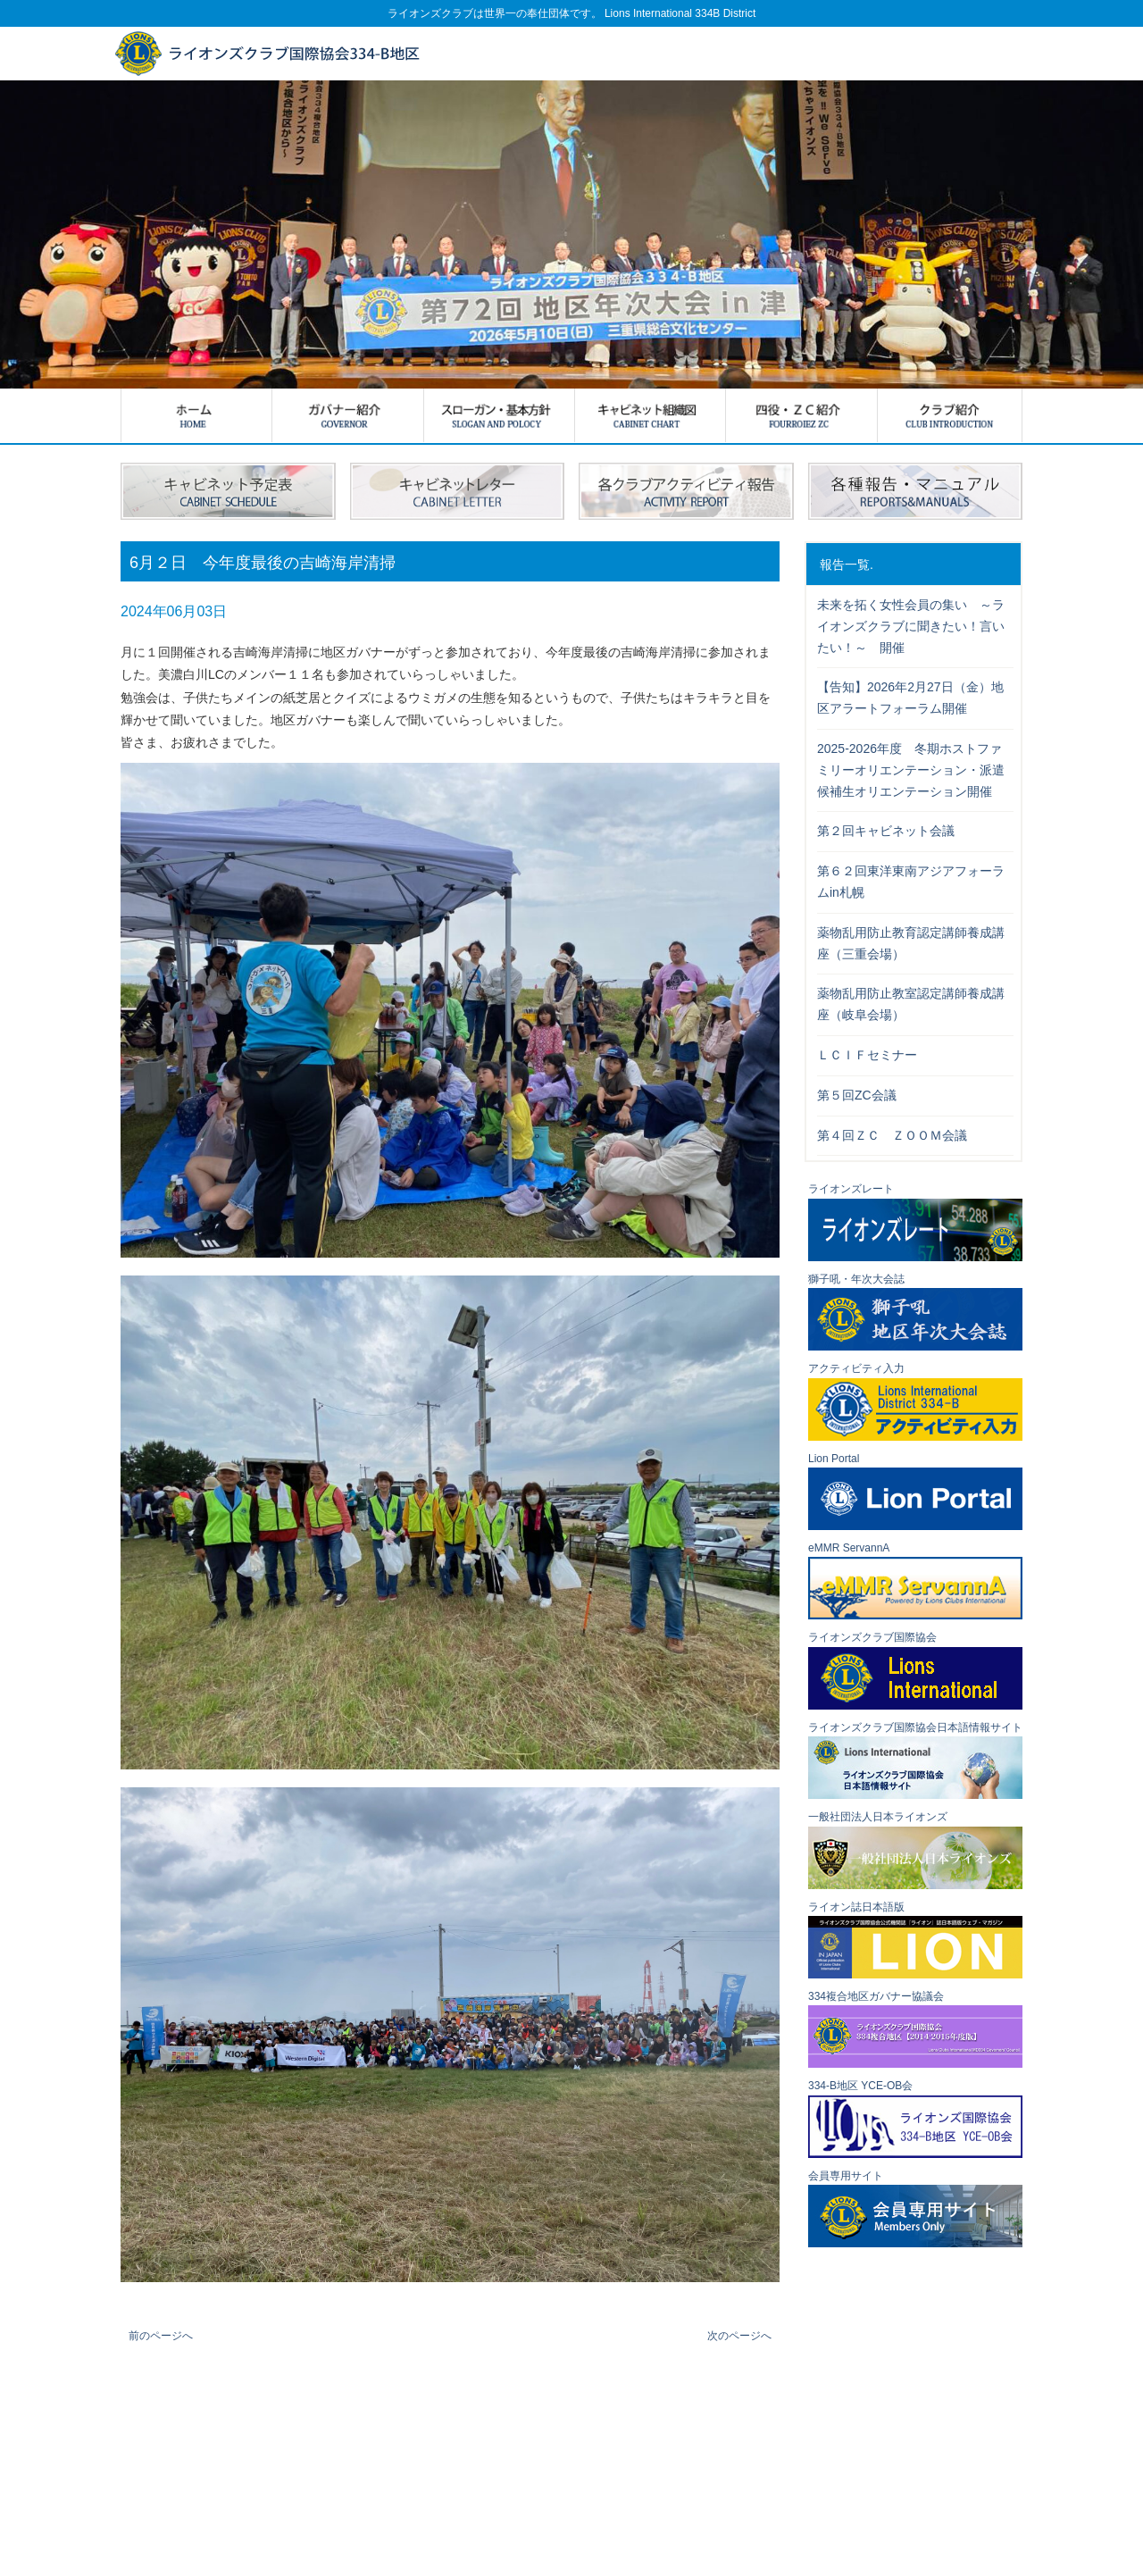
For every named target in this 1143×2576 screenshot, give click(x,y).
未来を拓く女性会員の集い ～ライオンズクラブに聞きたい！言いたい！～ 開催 (911, 626)
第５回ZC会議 (857, 1095)
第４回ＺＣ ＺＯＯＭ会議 (892, 1135)
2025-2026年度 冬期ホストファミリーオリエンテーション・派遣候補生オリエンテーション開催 (911, 770)
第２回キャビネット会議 (886, 831)
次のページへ (739, 2335)
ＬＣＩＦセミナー (867, 1055)
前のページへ (161, 2335)
